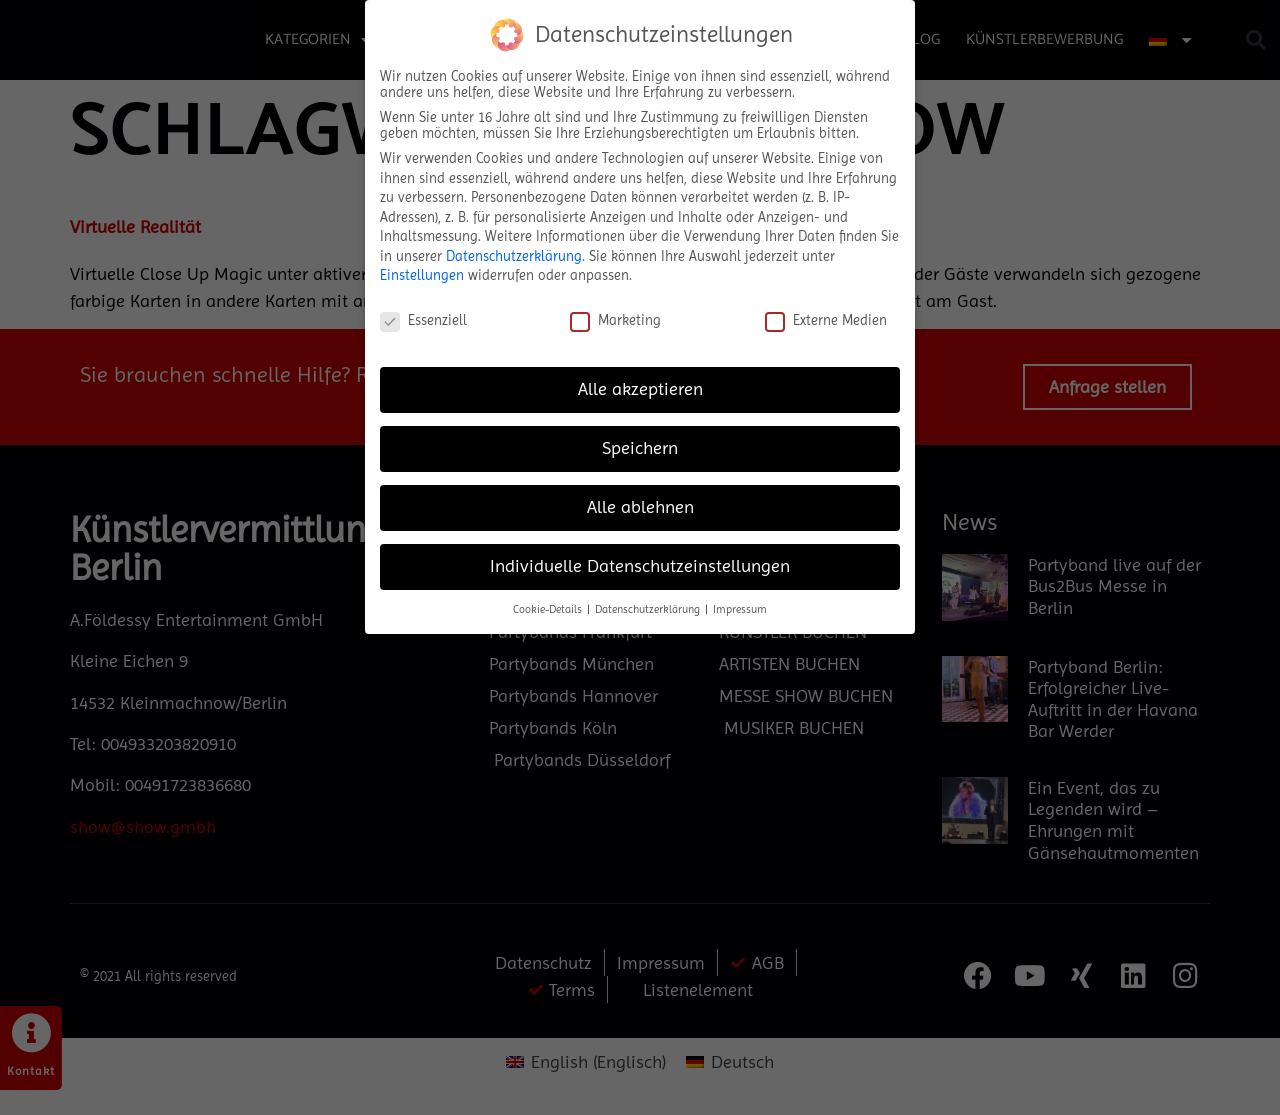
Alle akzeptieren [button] (640, 389)
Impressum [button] (740, 609)
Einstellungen (422, 275)
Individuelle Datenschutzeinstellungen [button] (640, 566)
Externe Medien (826, 320)
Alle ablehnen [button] (640, 507)
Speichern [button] (640, 448)
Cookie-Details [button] (549, 609)
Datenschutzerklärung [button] (649, 609)
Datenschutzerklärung (514, 256)
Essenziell (423, 320)
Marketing (615, 320)
